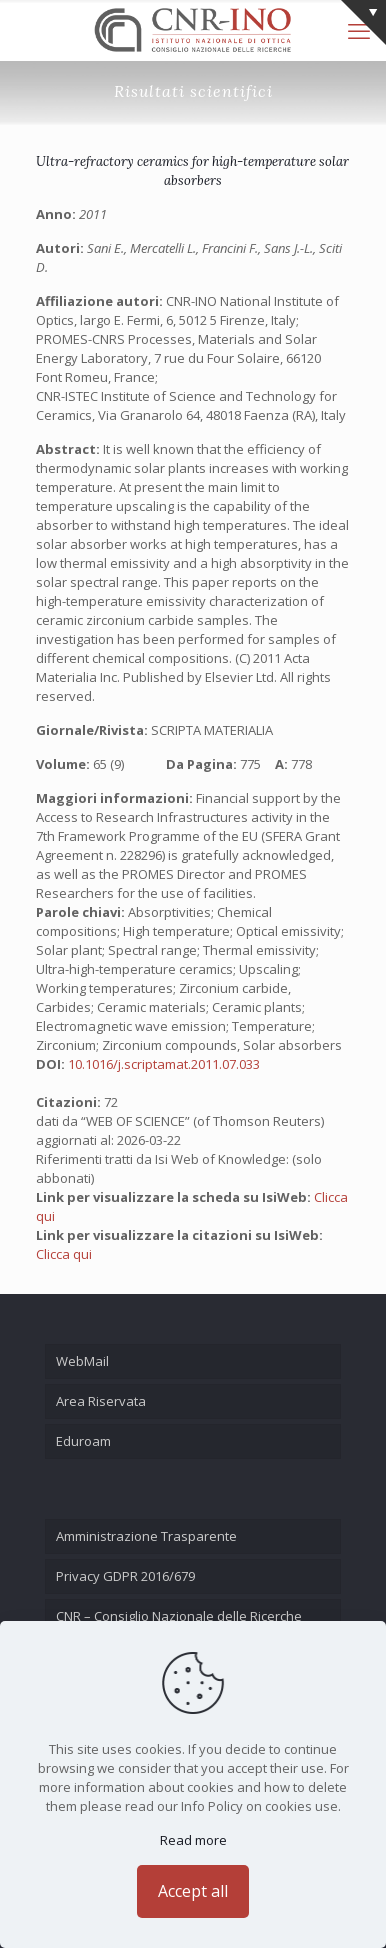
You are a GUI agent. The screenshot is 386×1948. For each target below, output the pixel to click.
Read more (193, 1840)
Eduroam (83, 1441)
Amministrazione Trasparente (146, 1536)
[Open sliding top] (363, 22)
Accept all (193, 1891)
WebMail (82, 1361)
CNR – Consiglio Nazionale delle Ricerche (179, 1616)
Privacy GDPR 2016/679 (125, 1576)
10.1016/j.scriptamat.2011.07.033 (164, 1064)
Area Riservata (101, 1401)
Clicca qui (64, 1254)
